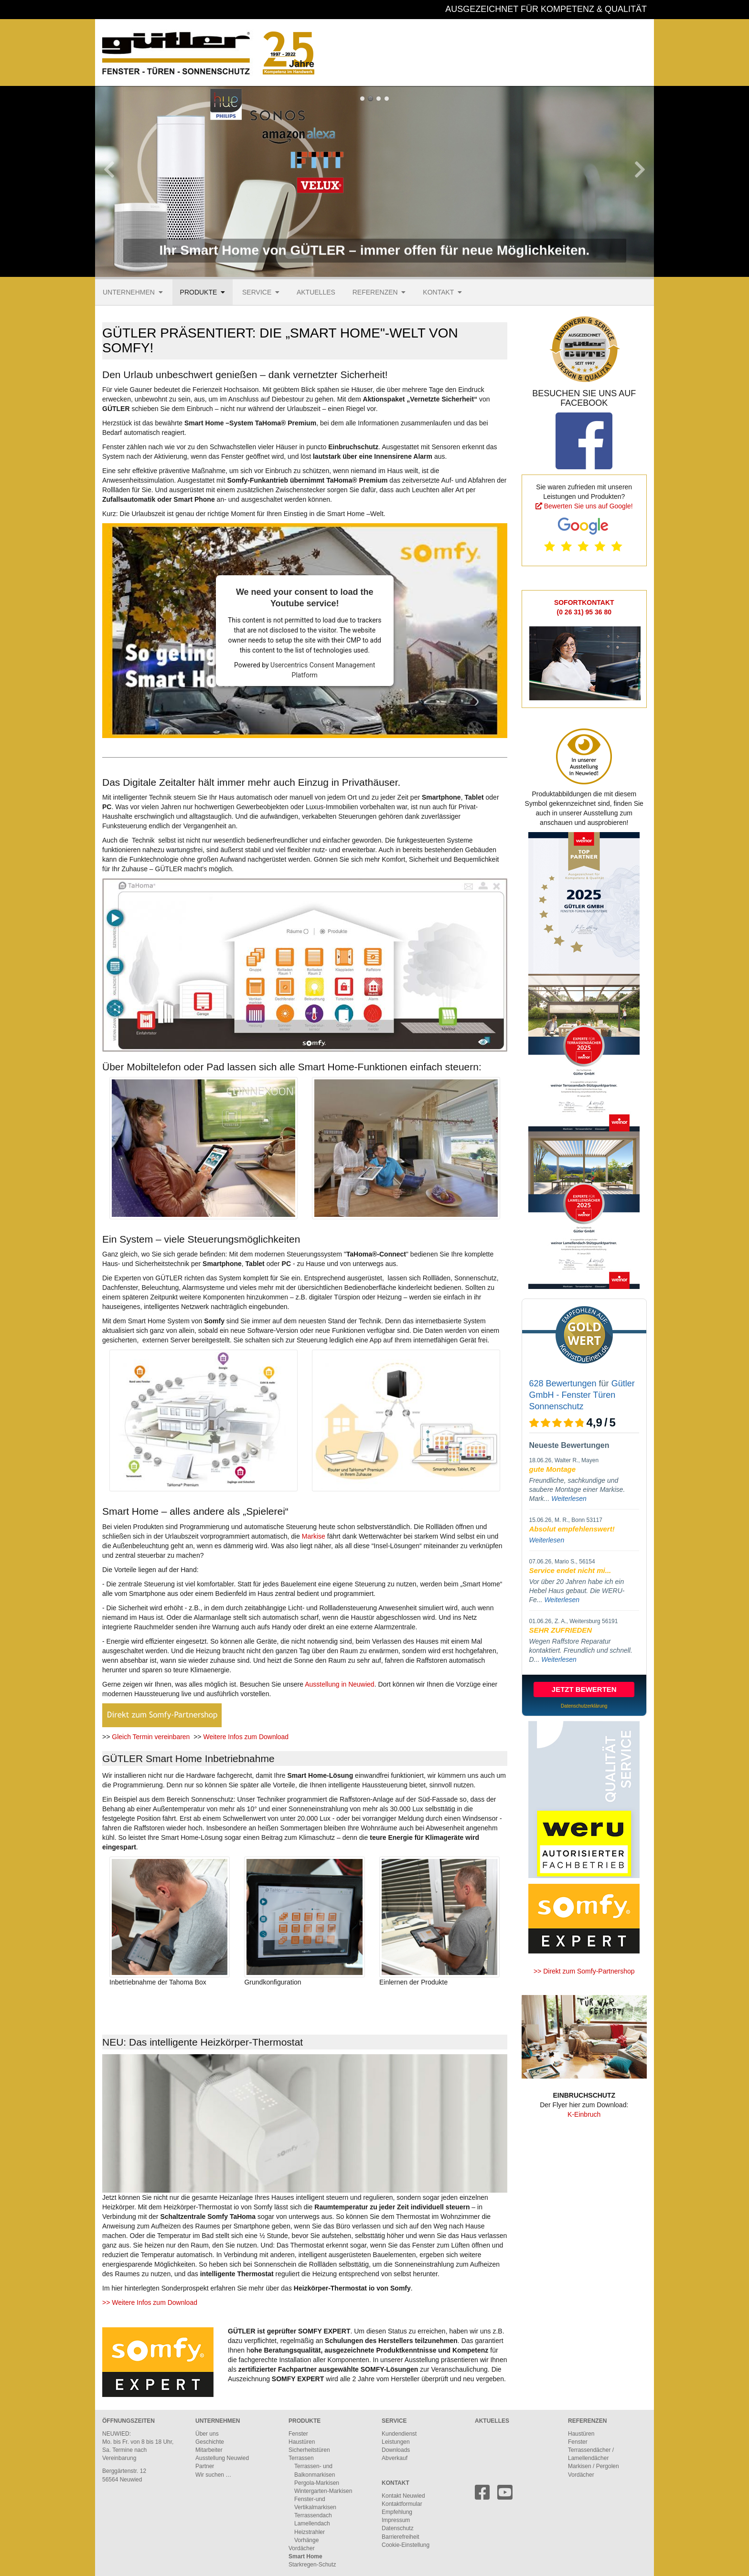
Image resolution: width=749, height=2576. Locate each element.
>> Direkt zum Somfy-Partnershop (584, 1971)
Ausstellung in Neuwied (339, 1684)
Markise (314, 1536)
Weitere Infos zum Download (246, 1737)
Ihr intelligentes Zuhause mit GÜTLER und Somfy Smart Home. (378, 98)
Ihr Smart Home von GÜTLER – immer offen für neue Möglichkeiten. (362, 98)
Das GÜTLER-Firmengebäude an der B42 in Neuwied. (387, 98)
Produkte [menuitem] (198, 292)
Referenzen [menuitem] (375, 292)
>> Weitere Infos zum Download (149, 2302)
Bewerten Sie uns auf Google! (588, 506)
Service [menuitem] (256, 292)
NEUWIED (115, 2433)
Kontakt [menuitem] (438, 292)
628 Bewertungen (563, 1383)
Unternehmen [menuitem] (129, 292)
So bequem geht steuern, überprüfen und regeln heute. (370, 98)
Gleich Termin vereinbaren (151, 1737)
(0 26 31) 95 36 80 (584, 612)
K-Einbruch (583, 2114)
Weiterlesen (569, 1498)
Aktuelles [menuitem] (316, 292)
